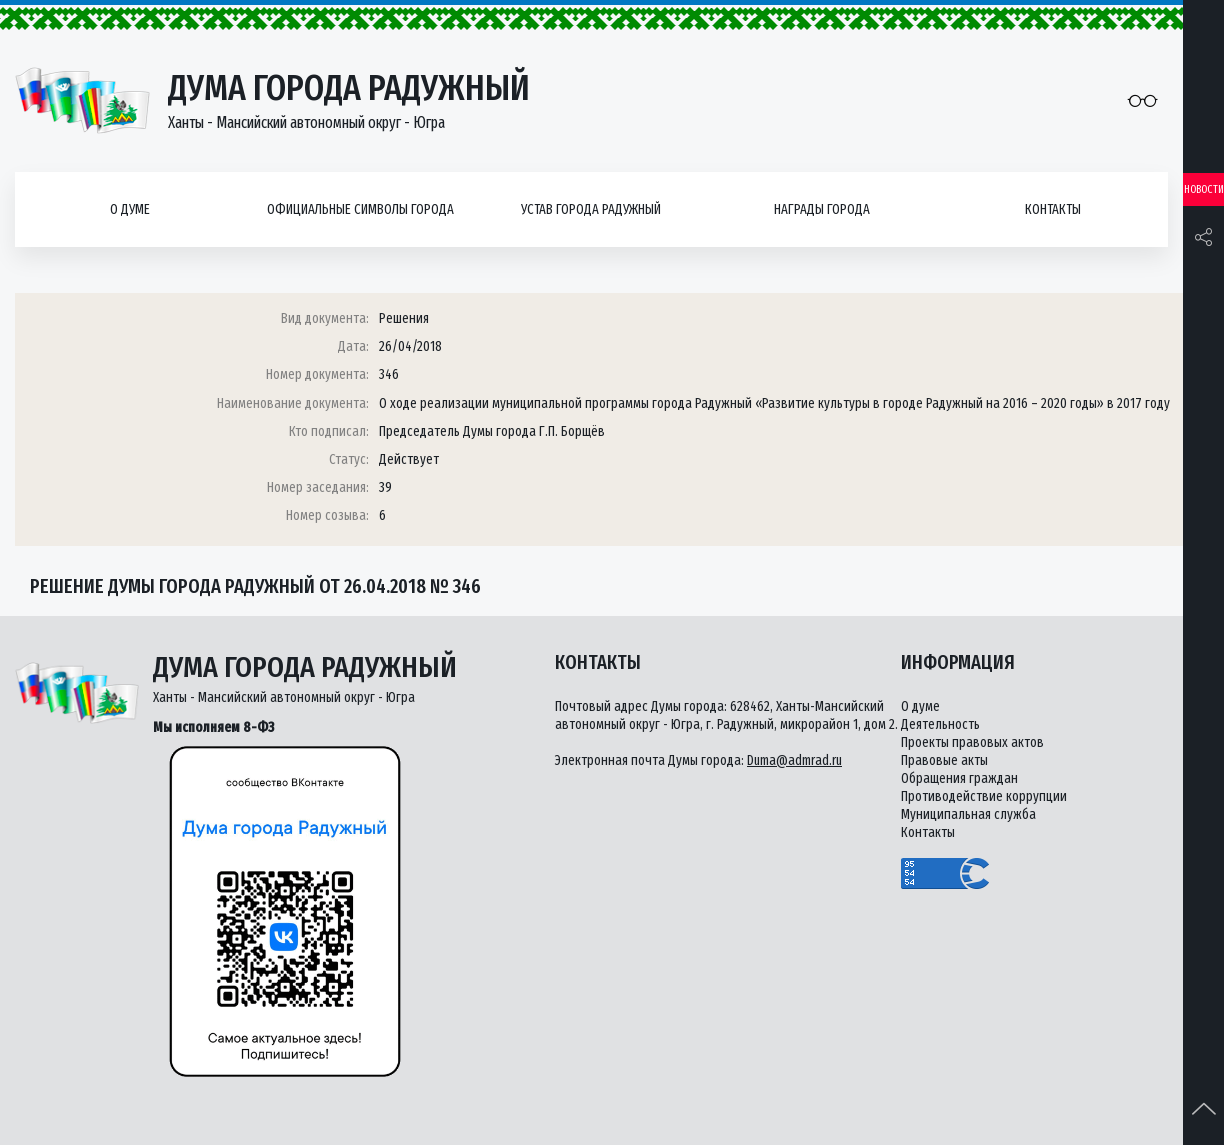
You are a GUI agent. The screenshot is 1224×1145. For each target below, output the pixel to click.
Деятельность (940, 724)
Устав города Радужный (591, 209)
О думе (130, 209)
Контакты (1053, 209)
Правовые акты (944, 760)
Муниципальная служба (968, 814)
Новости (1204, 189)
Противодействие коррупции (984, 796)
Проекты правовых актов (972, 742)
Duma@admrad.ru (794, 760)
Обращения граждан (959, 778)
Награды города (822, 209)
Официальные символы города (360, 209)
